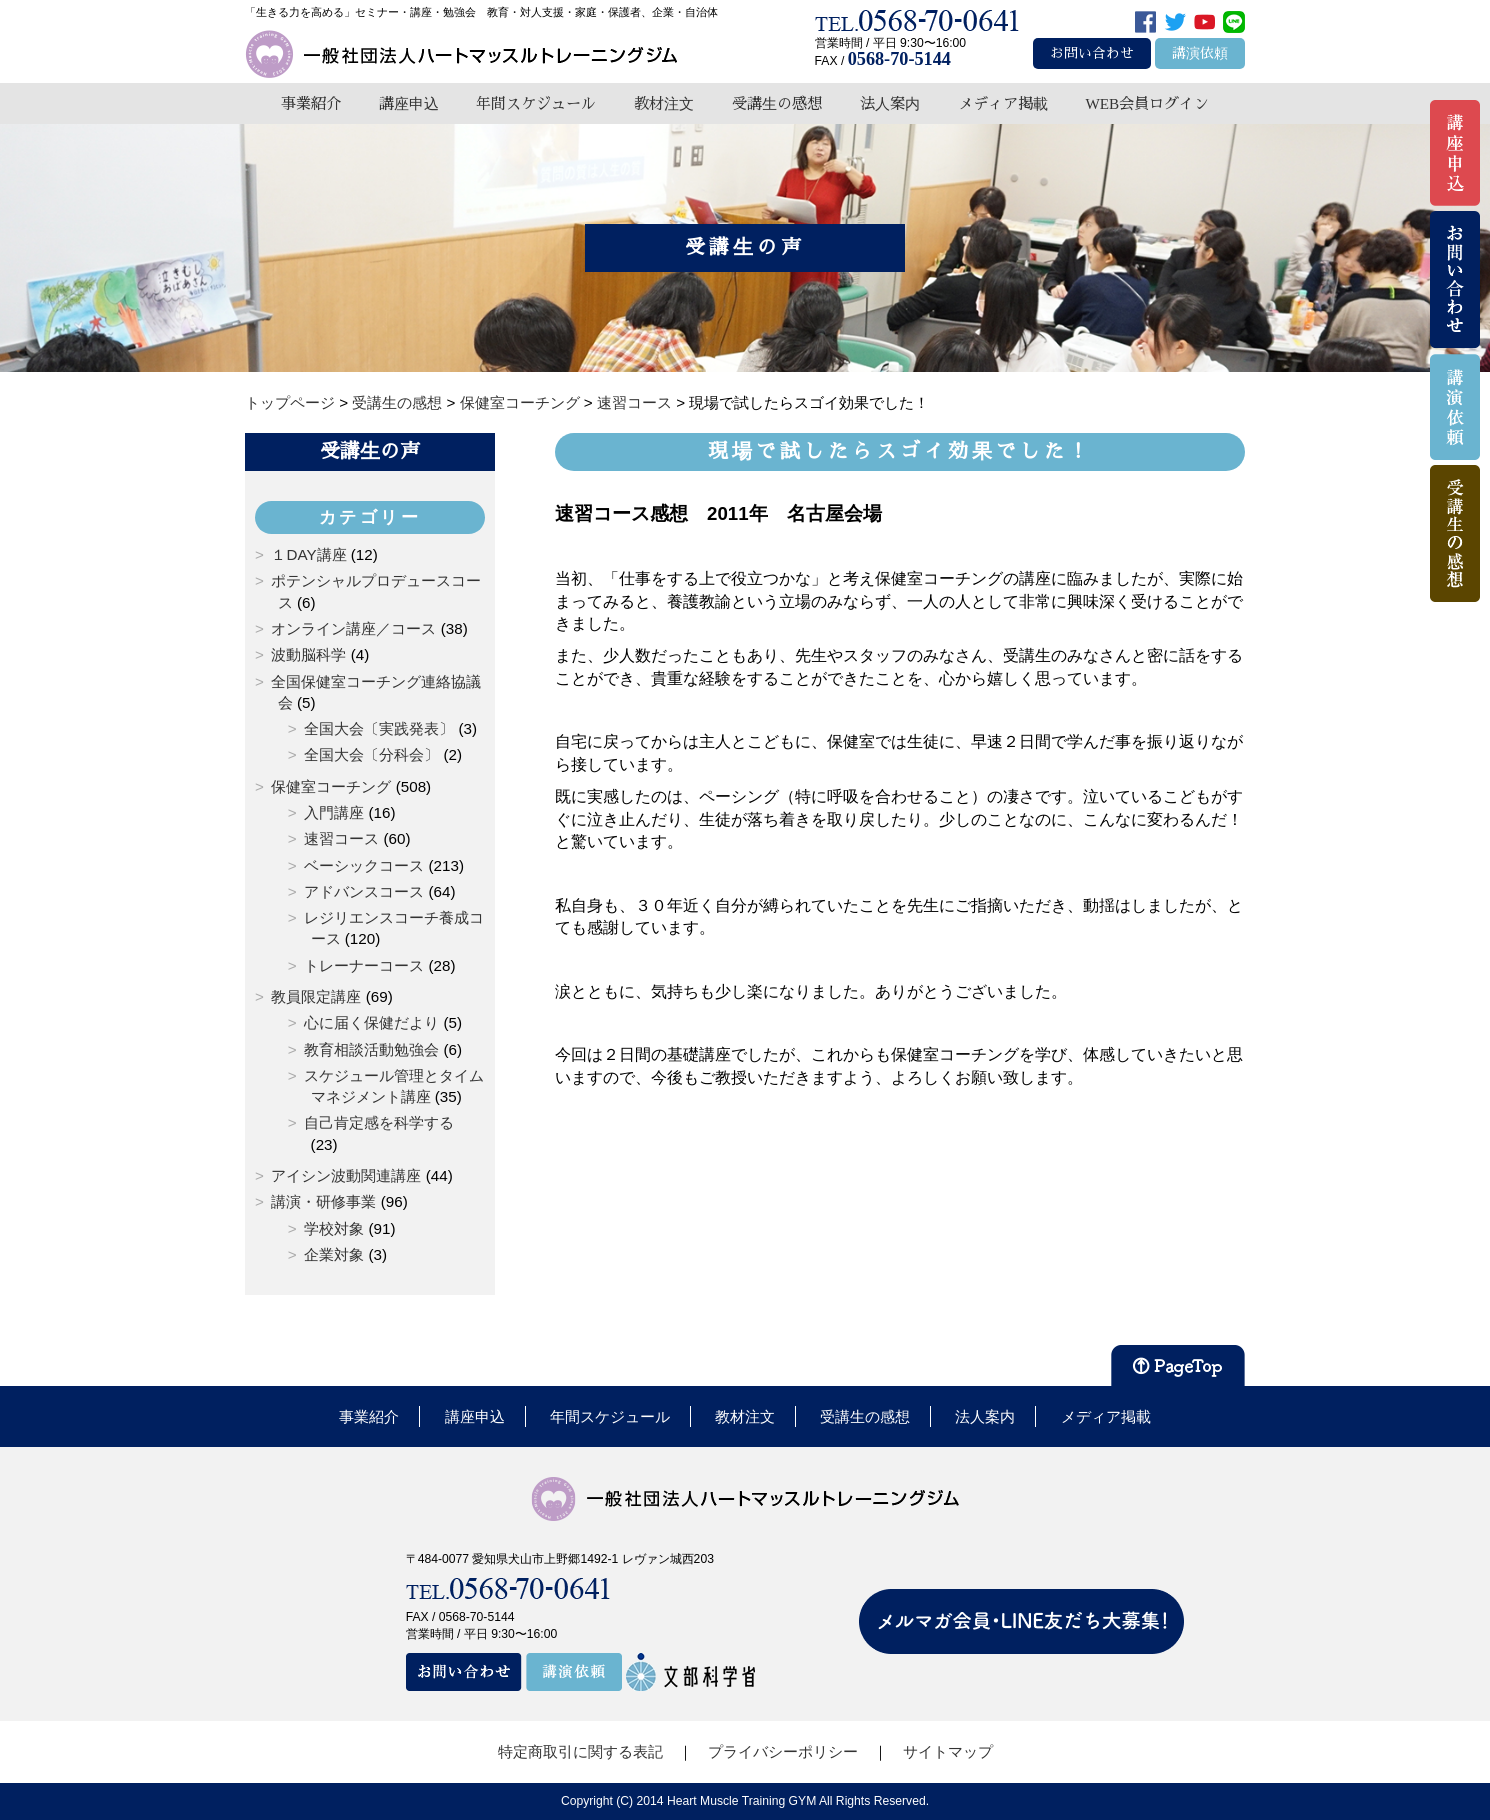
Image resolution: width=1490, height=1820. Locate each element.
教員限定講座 (316, 996)
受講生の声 (370, 451)
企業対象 (334, 1254)
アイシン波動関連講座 (346, 1175)
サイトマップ (948, 1751)
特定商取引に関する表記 (580, 1751)
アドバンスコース (364, 891)
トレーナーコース (364, 965)
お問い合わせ (1092, 53)
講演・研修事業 (323, 1201)
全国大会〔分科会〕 (371, 754)
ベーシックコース (364, 865)
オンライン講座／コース (353, 628)
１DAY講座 (308, 554)
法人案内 (890, 103)
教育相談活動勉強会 (371, 1049)
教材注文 (664, 103)
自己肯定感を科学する (379, 1122)
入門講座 (334, 812)
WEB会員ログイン (1147, 103)
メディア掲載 (1003, 103)
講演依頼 (1200, 53)
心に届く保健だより (371, 1022)
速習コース (341, 838)
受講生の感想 (777, 103)
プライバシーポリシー (783, 1751)
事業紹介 (311, 103)
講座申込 (409, 103)
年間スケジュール (536, 103)
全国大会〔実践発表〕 (379, 728)
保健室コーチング (331, 786)
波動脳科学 (308, 654)
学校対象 (334, 1228)
